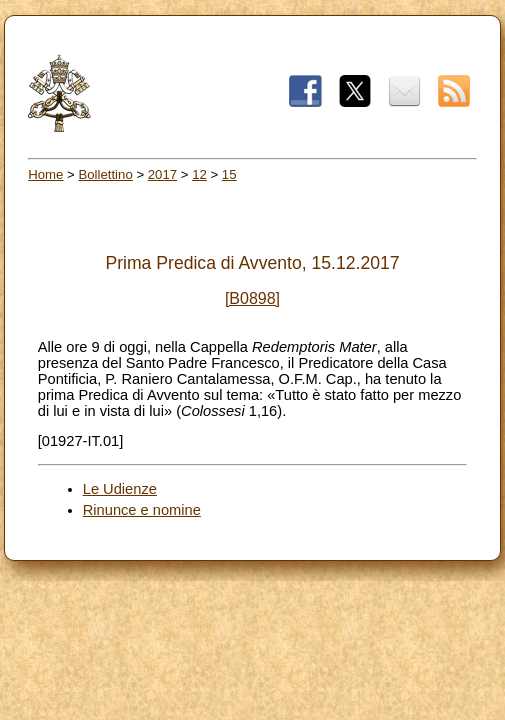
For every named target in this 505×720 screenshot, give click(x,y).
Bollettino (105, 174)
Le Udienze (120, 489)
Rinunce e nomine (142, 510)
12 (199, 174)
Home (45, 174)
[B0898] (252, 298)
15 (229, 174)
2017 (162, 174)
